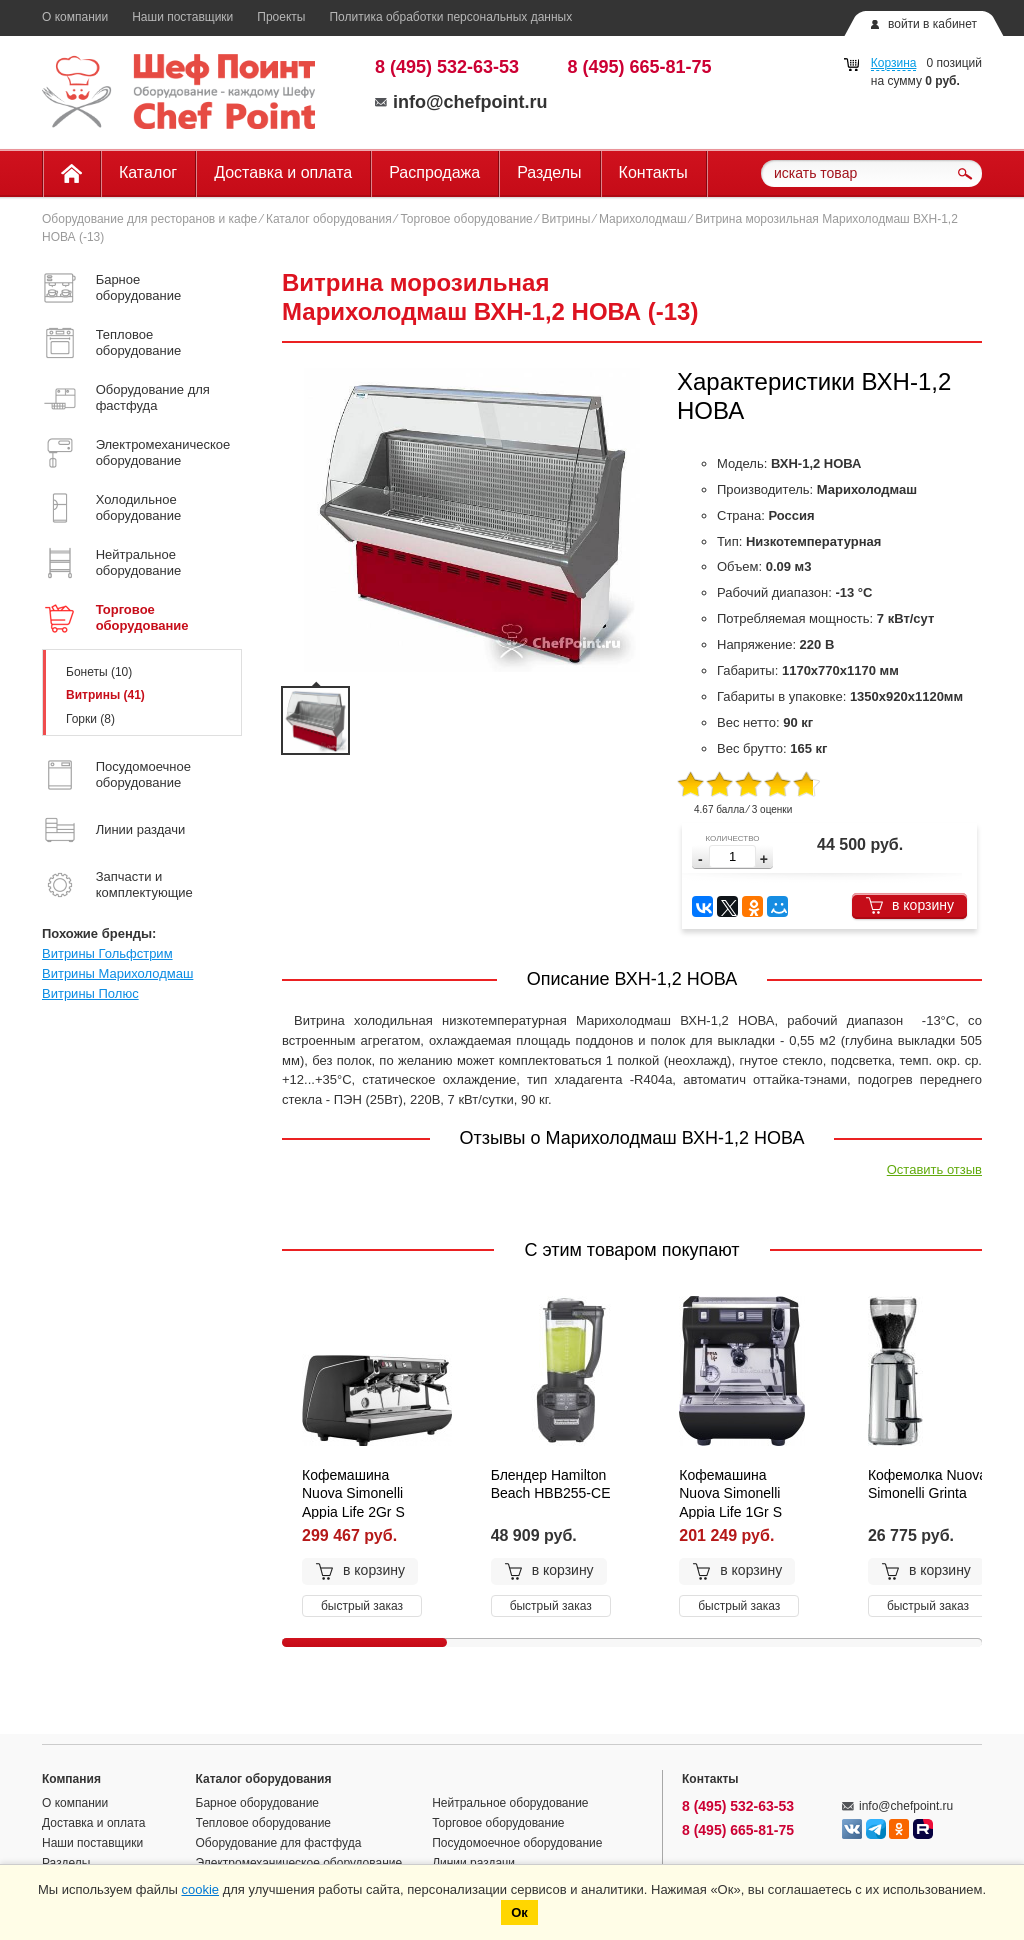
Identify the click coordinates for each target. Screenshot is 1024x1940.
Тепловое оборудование (264, 1823)
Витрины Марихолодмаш (117, 973)
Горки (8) (90, 719)
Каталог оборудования (329, 219)
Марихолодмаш (643, 219)
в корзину (909, 905)
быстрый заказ (362, 1606)
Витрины (565, 219)
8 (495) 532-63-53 (447, 67)
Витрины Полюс (90, 993)
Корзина (894, 63)
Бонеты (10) (99, 672)
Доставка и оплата (283, 172)
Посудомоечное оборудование (517, 1843)
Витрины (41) (105, 695)
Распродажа (434, 172)
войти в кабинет (932, 24)
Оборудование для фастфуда (279, 1843)
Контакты (653, 172)
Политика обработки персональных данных (450, 17)
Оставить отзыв (934, 1169)
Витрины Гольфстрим (107, 953)
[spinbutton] (732, 856)
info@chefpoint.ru (461, 102)
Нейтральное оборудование (510, 1803)
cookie (200, 1889)
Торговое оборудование (466, 219)
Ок (519, 1912)
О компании (75, 17)
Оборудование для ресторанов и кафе (149, 219)
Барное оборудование (258, 1803)
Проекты (281, 17)
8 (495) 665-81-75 (640, 67)
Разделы (549, 172)
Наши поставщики (182, 17)
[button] (764, 859)
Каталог (148, 172)
